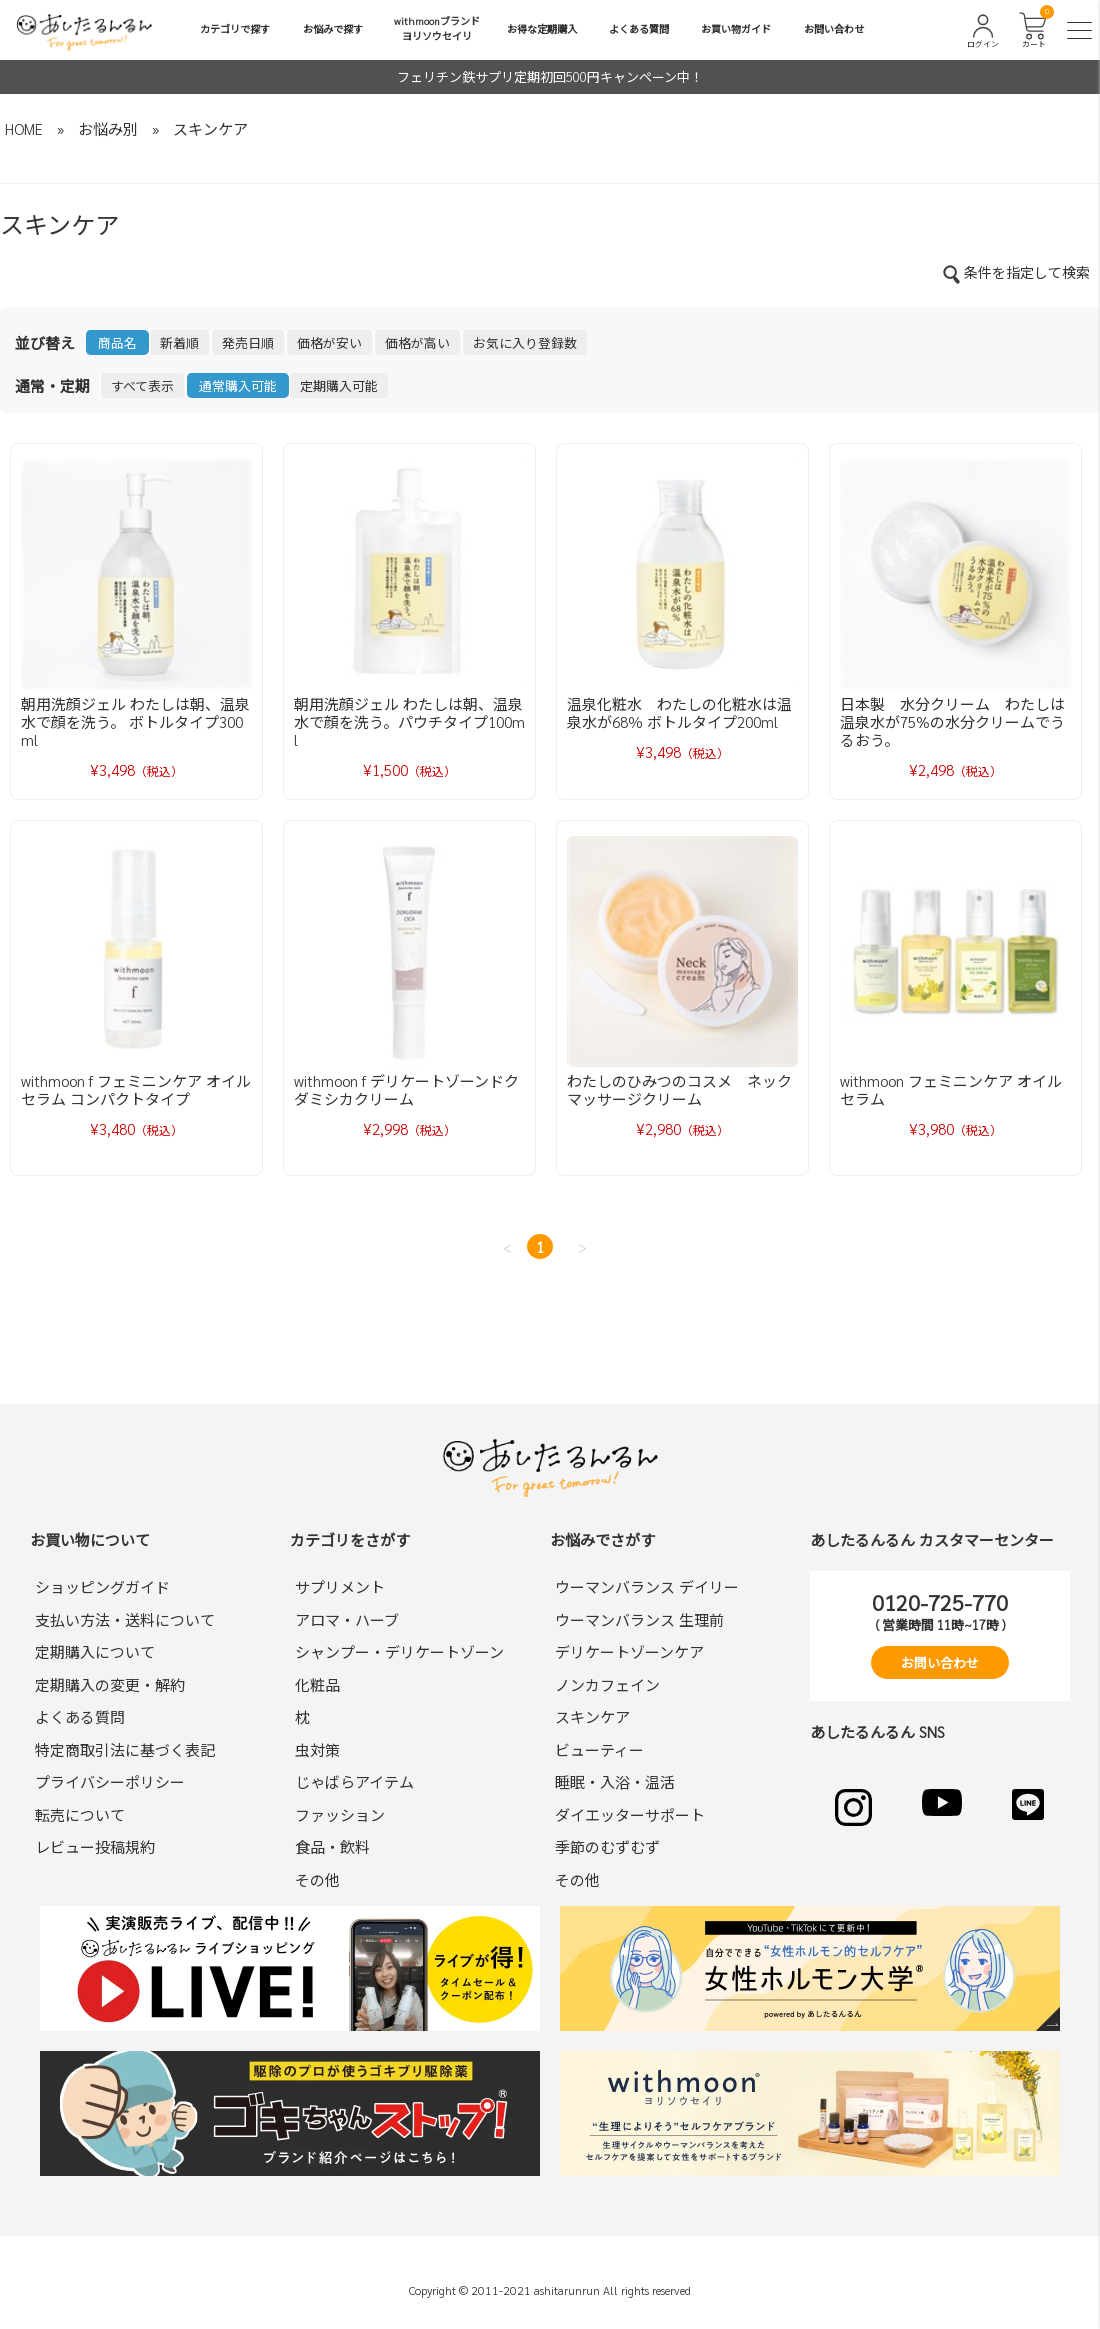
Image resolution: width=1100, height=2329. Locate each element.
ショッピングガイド (102, 1586)
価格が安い (329, 342)
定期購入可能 (339, 385)
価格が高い (417, 342)
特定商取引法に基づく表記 (125, 1749)
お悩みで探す (333, 28)
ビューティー (599, 1749)
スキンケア (210, 128)
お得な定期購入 (542, 28)
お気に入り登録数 (525, 342)
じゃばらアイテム (354, 1781)
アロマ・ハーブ (347, 1619)
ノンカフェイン (607, 1684)
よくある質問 (639, 28)
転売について (80, 1814)
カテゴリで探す (235, 28)
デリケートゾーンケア (629, 1651)
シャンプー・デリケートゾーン (399, 1651)
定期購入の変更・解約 (110, 1684)
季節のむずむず (607, 1846)
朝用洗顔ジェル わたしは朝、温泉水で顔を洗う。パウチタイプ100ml (409, 721)
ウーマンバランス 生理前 (639, 1619)
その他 (317, 1879)
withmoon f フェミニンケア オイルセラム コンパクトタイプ (136, 1089)
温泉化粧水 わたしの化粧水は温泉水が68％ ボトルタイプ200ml (679, 712)
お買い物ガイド (736, 28)
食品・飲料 (332, 1846)
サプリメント (340, 1586)
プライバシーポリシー (110, 1781)
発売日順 (248, 342)
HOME (24, 128)
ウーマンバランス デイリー (647, 1586)
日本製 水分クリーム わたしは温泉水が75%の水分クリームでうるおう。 (952, 721)
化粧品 (317, 1684)
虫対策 (317, 1749)
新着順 (179, 342)
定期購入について (95, 1651)
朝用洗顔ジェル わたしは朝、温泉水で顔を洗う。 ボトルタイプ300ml (135, 721)
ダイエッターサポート (630, 1814)
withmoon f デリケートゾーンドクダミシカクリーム (406, 1089)
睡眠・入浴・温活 (615, 1781)
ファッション (340, 1814)
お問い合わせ (834, 28)
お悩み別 (108, 128)
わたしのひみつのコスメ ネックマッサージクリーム (679, 1089)
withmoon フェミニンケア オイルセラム (951, 1089)
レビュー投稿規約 (95, 1846)
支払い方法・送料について (125, 1619)
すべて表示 (142, 385)
